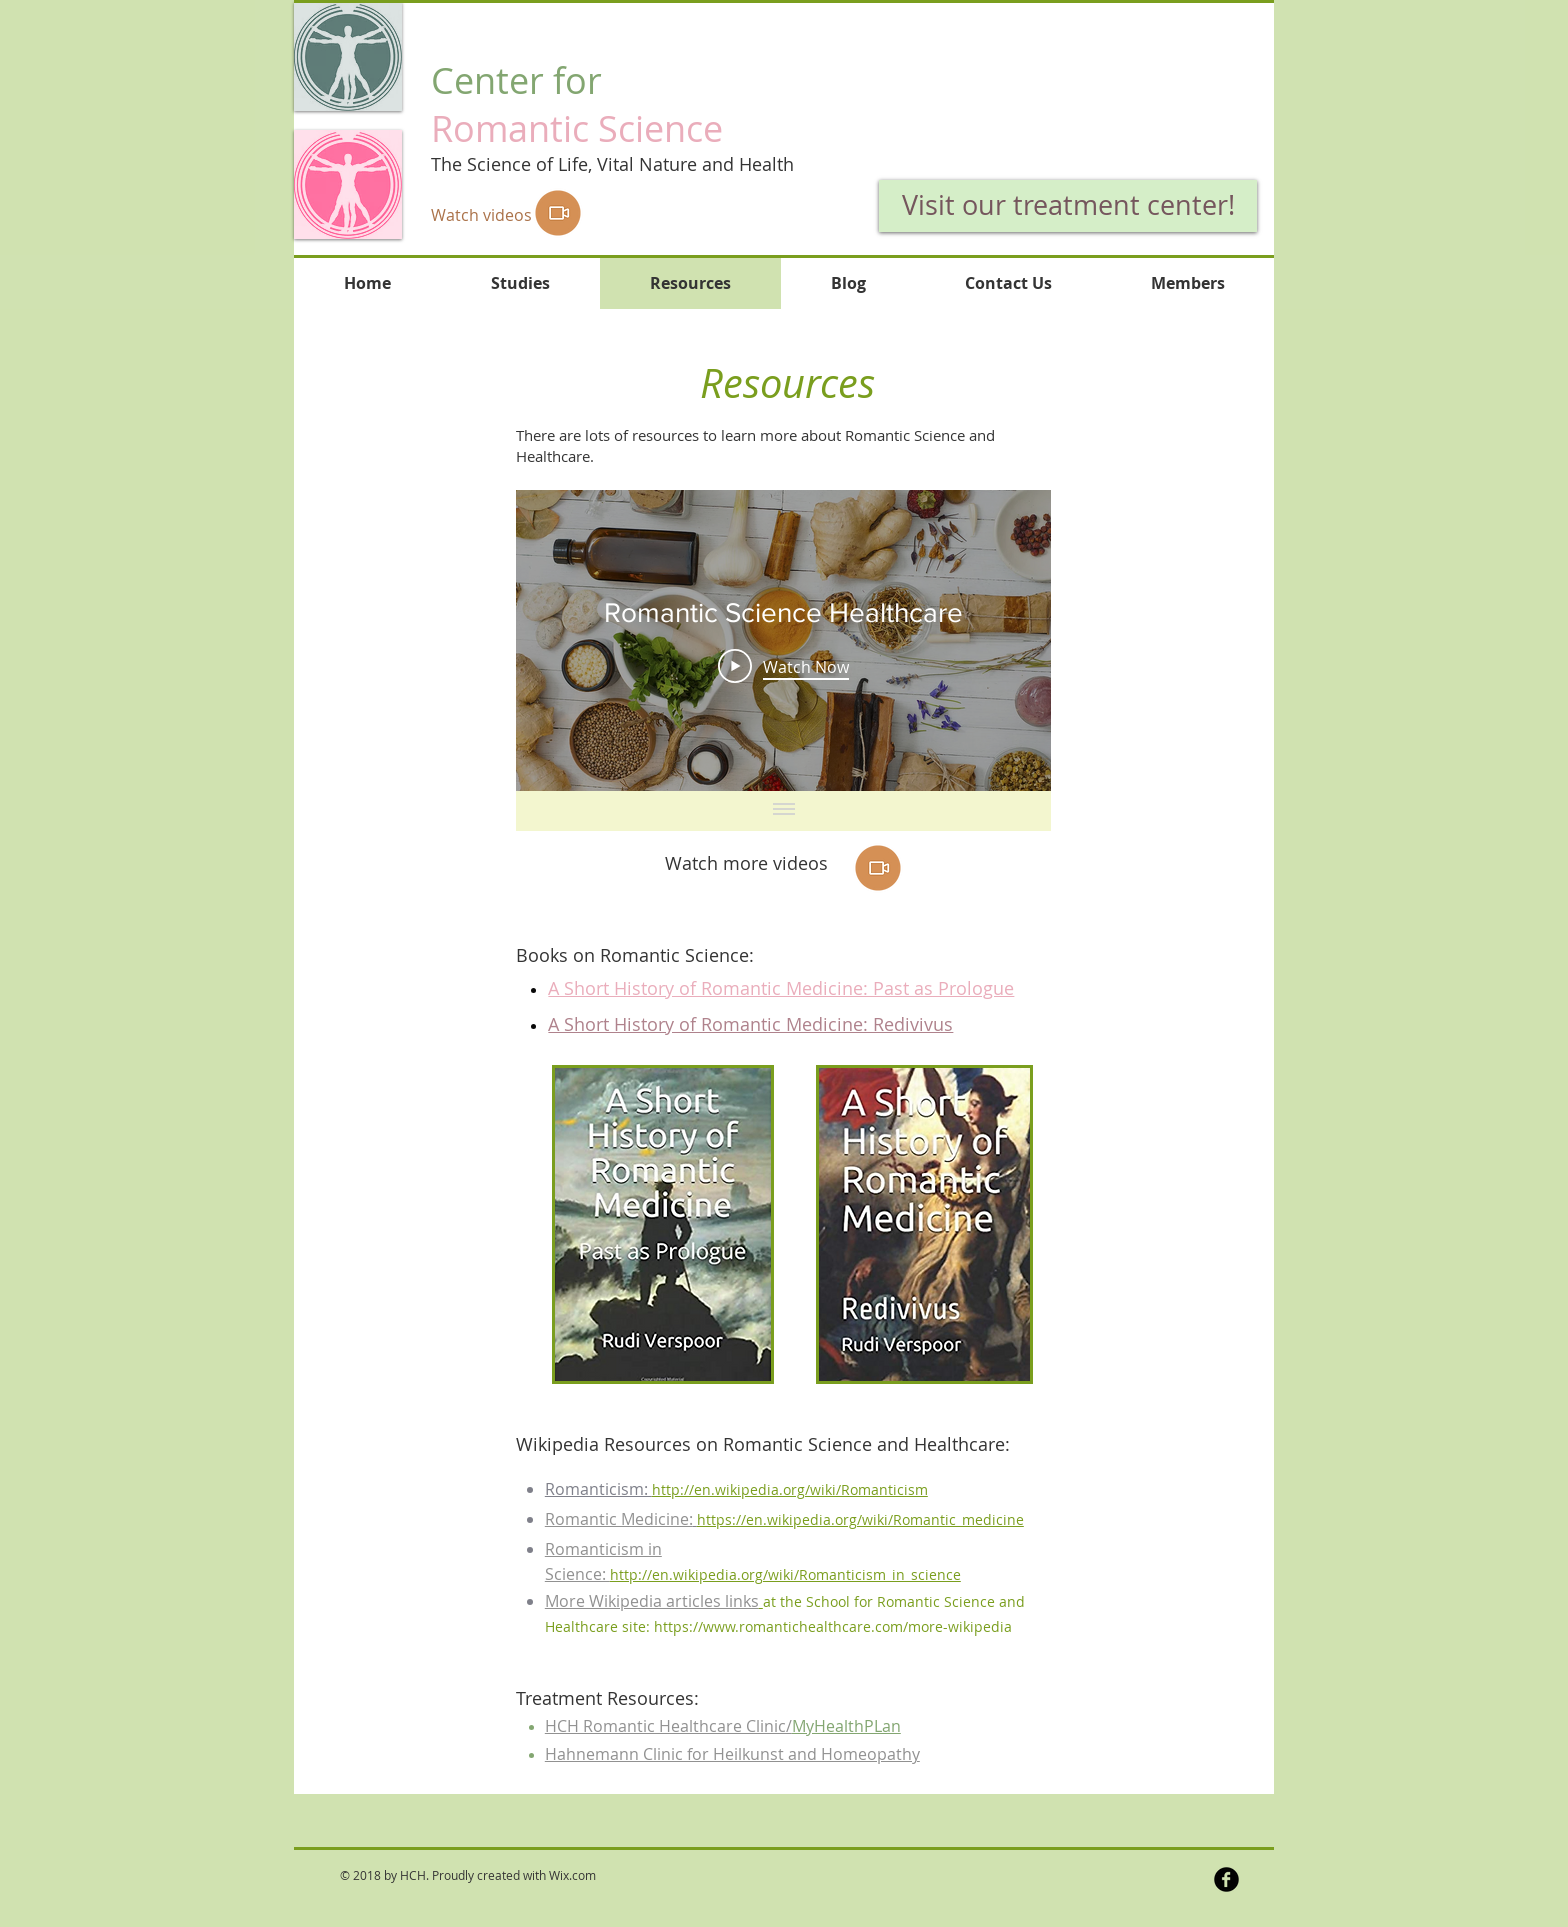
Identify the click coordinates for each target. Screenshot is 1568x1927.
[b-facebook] (1226, 1879)
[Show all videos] (784, 811)
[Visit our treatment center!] (1068, 206)
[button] (1040, 83)
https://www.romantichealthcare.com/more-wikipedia (833, 1626)
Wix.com (572, 1875)
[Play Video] (783, 667)
